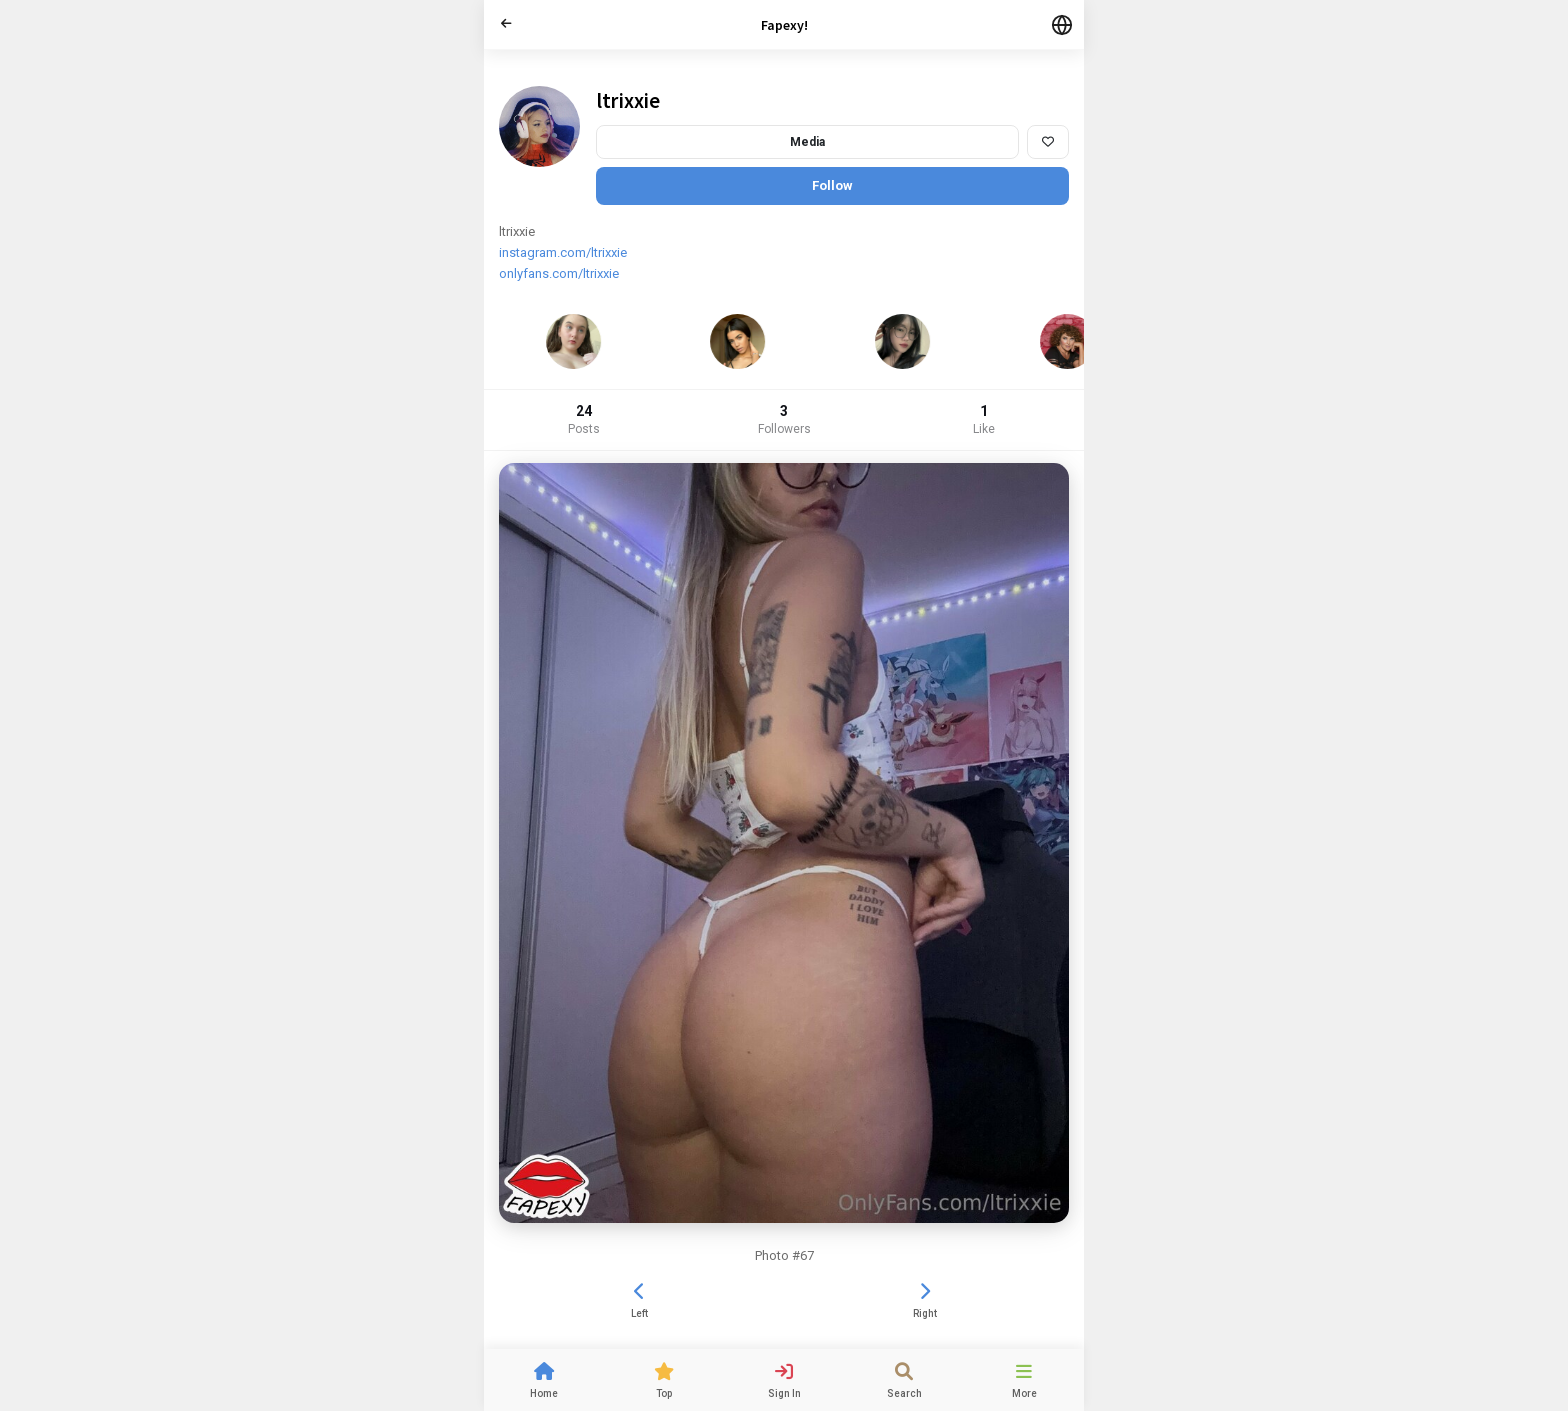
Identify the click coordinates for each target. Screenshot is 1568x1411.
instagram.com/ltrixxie (563, 252)
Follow (832, 185)
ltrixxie (628, 100)
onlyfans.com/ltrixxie (559, 273)
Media (807, 142)
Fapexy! (784, 25)
